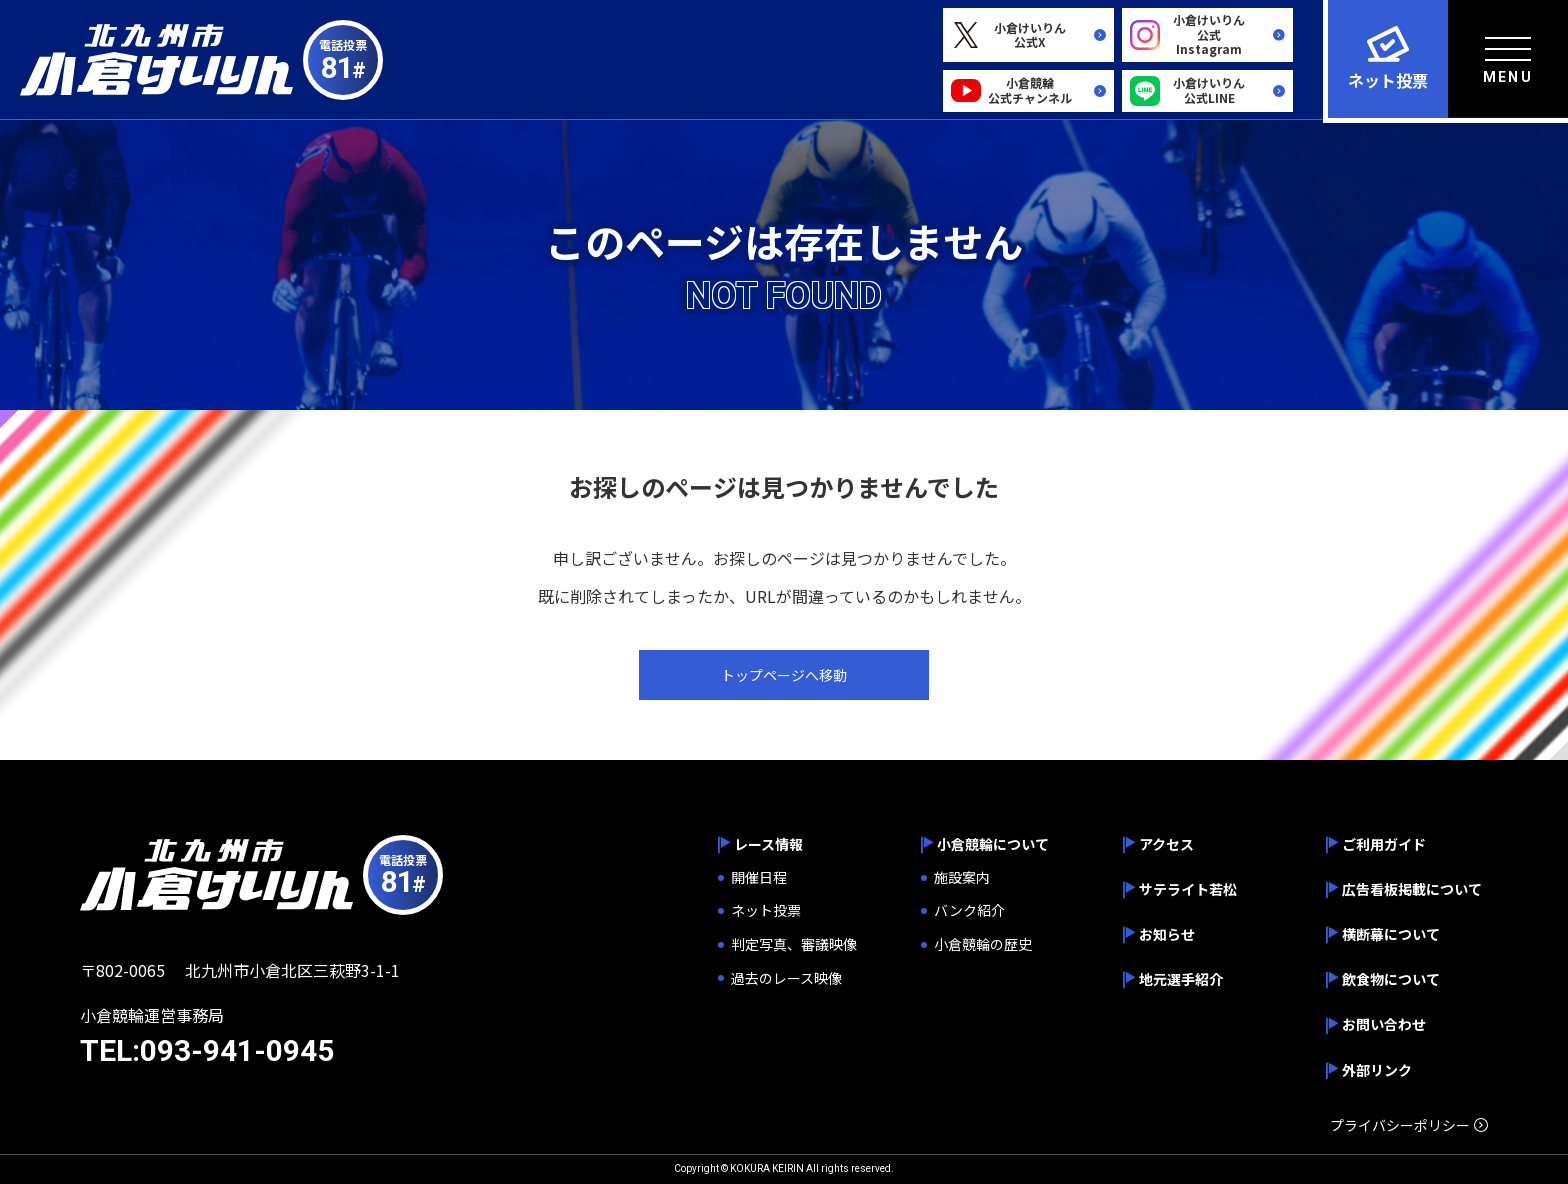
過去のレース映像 (786, 978)
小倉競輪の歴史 (983, 944)
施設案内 (962, 877)
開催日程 (759, 877)
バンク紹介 (969, 910)
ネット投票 (766, 910)
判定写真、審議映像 (794, 944)
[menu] (1508, 58)
